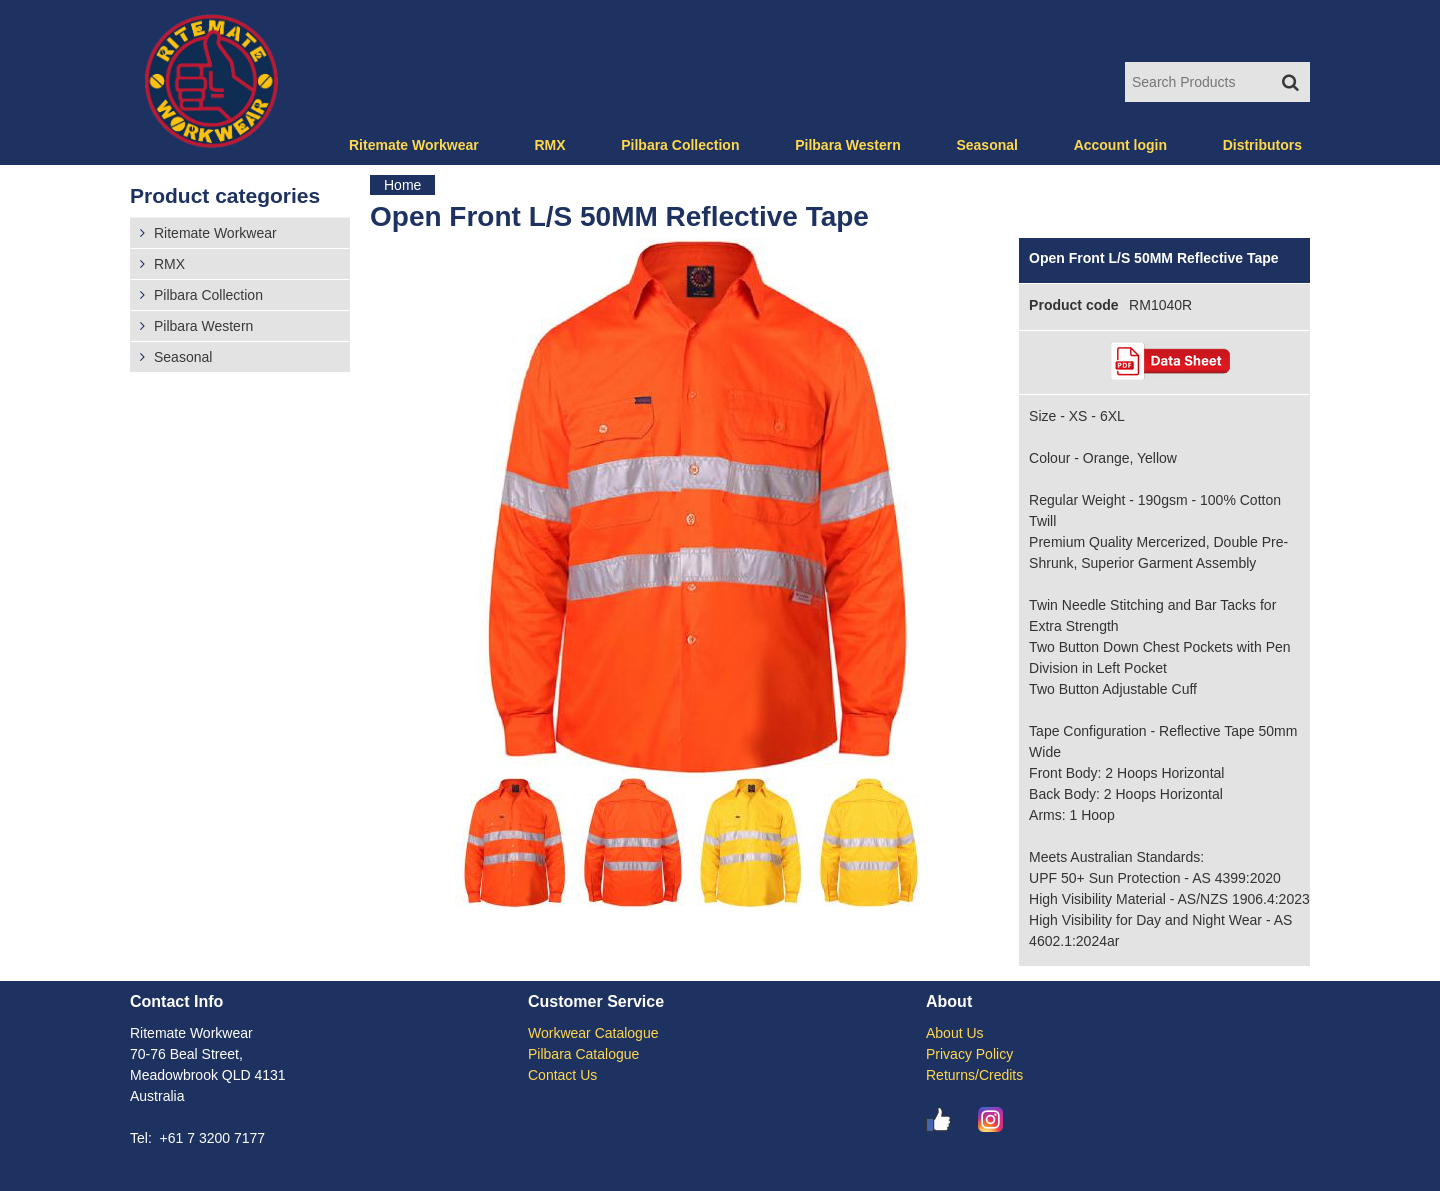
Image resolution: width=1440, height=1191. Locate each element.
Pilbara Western (848, 145)
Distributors (1262, 145)
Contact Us (562, 1075)
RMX (549, 145)
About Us (955, 1033)
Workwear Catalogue (593, 1033)
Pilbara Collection (680, 145)
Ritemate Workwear (414, 145)
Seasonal (986, 145)
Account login (1120, 145)
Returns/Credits (974, 1075)
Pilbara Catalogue (583, 1054)
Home (402, 185)
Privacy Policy (969, 1054)
